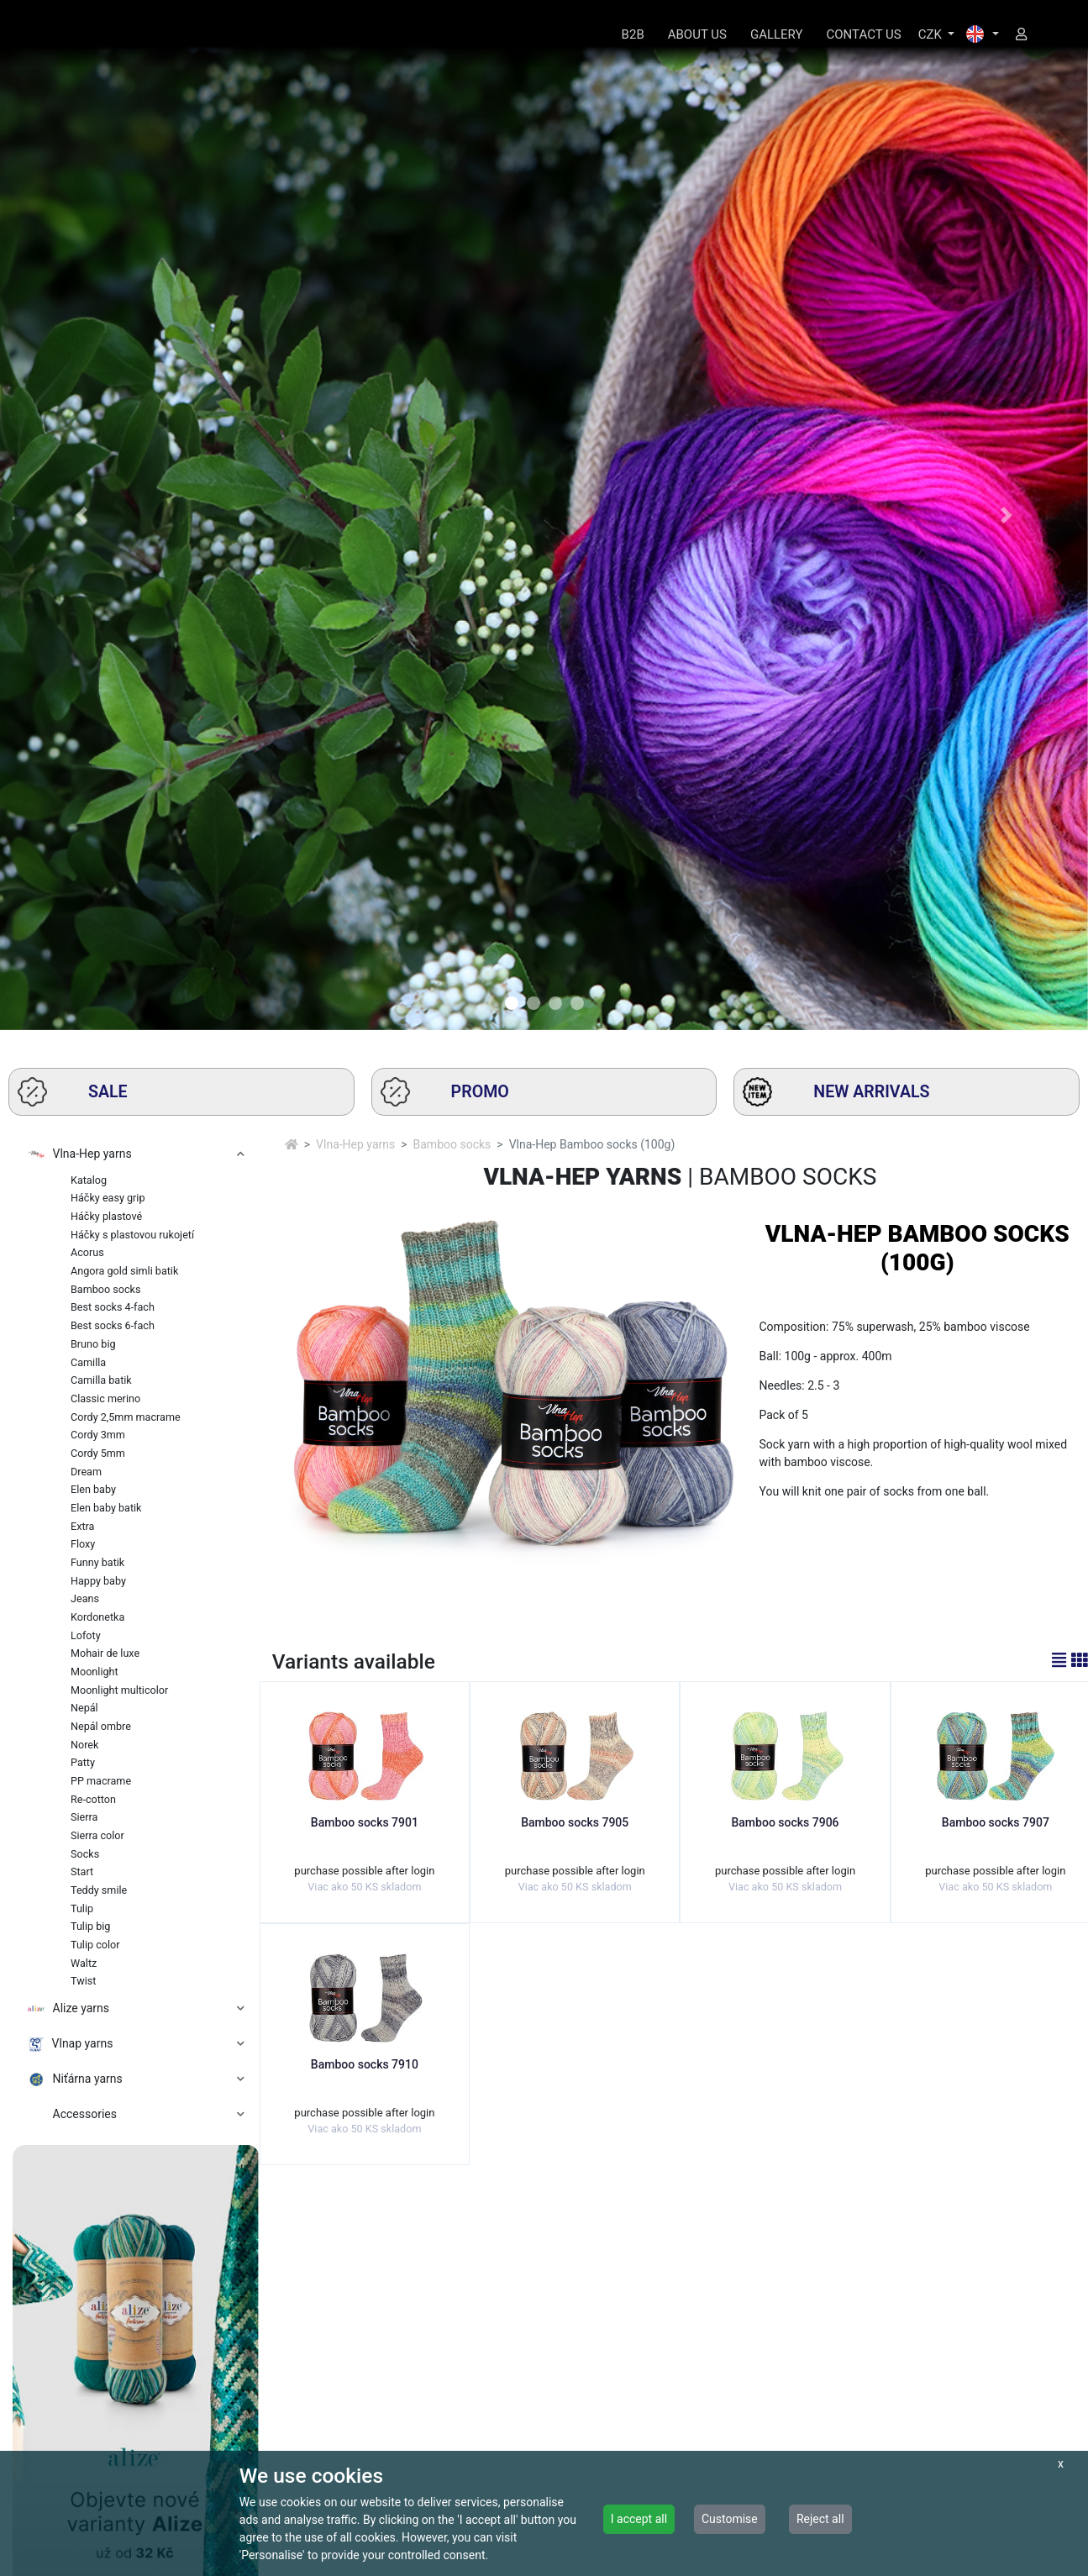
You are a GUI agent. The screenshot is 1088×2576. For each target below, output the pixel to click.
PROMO (445, 1092)
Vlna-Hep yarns (355, 1144)
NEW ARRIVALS (836, 1092)
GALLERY (776, 34)
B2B (633, 34)
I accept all (639, 2519)
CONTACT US (864, 34)
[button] (81, 515)
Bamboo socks (452, 1144)
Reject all (820, 2519)
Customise (730, 2519)
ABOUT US (697, 34)
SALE (73, 1092)
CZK (931, 34)
